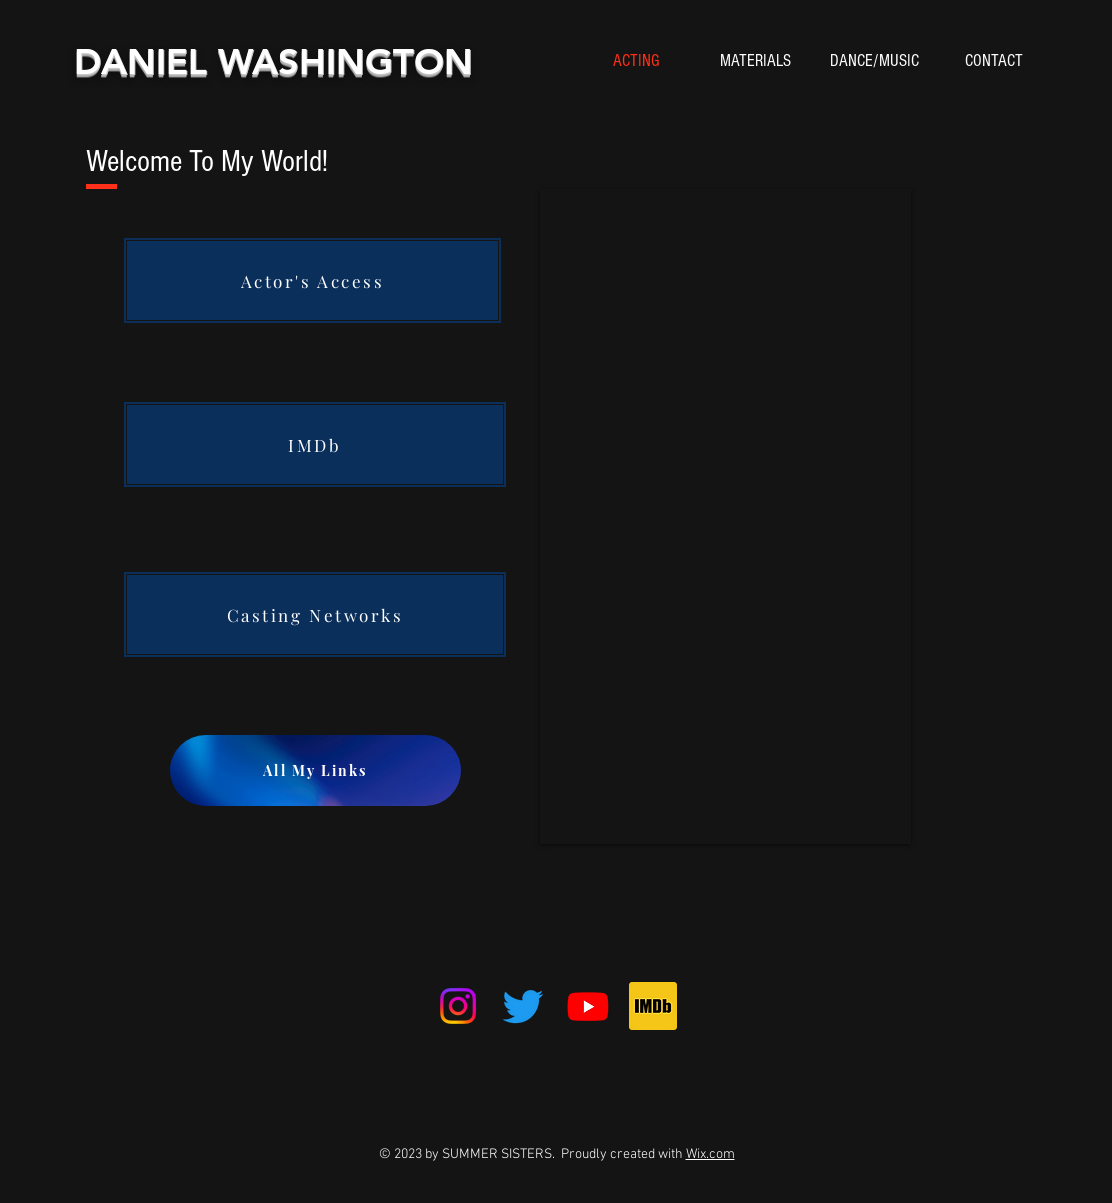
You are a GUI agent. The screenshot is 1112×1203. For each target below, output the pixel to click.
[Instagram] (458, 1006)
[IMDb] (315, 444)
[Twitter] (523, 1006)
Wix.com (710, 1154)
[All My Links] (315, 770)
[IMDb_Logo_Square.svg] (653, 1006)
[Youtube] (588, 1006)
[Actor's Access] (312, 280)
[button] (755, 61)
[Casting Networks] (315, 614)
